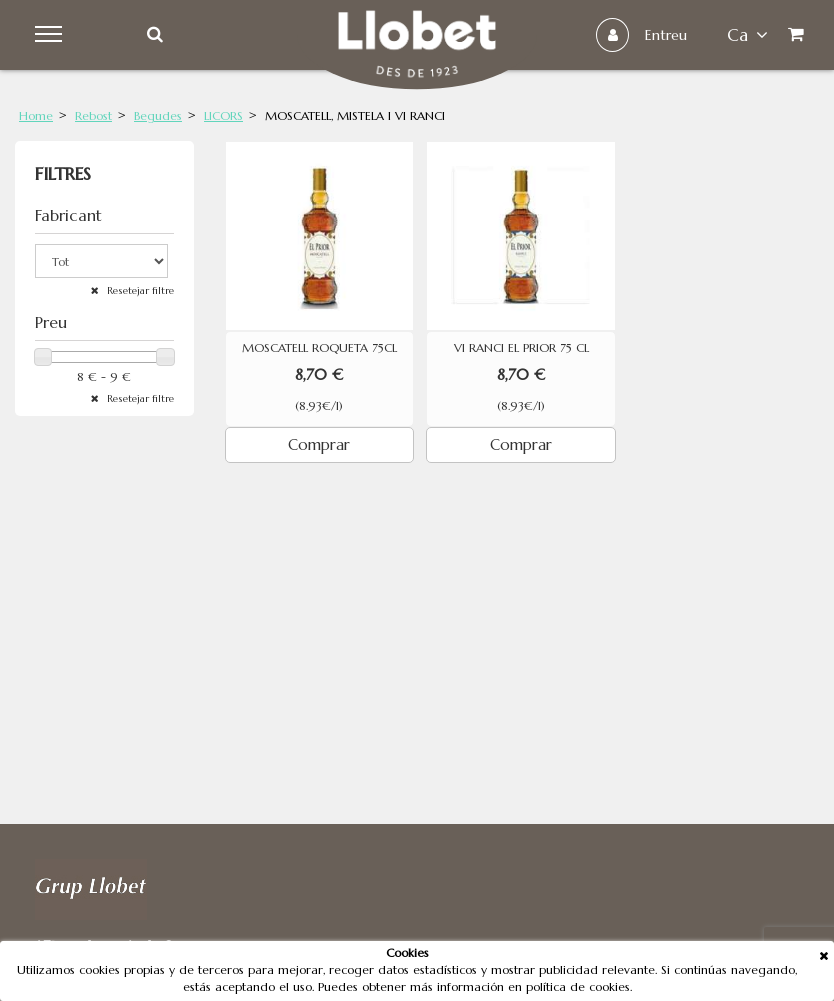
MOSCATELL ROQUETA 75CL (319, 348)
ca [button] (747, 35)
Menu (51, 35)
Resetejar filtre (139, 290)
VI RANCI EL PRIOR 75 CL (521, 348)
